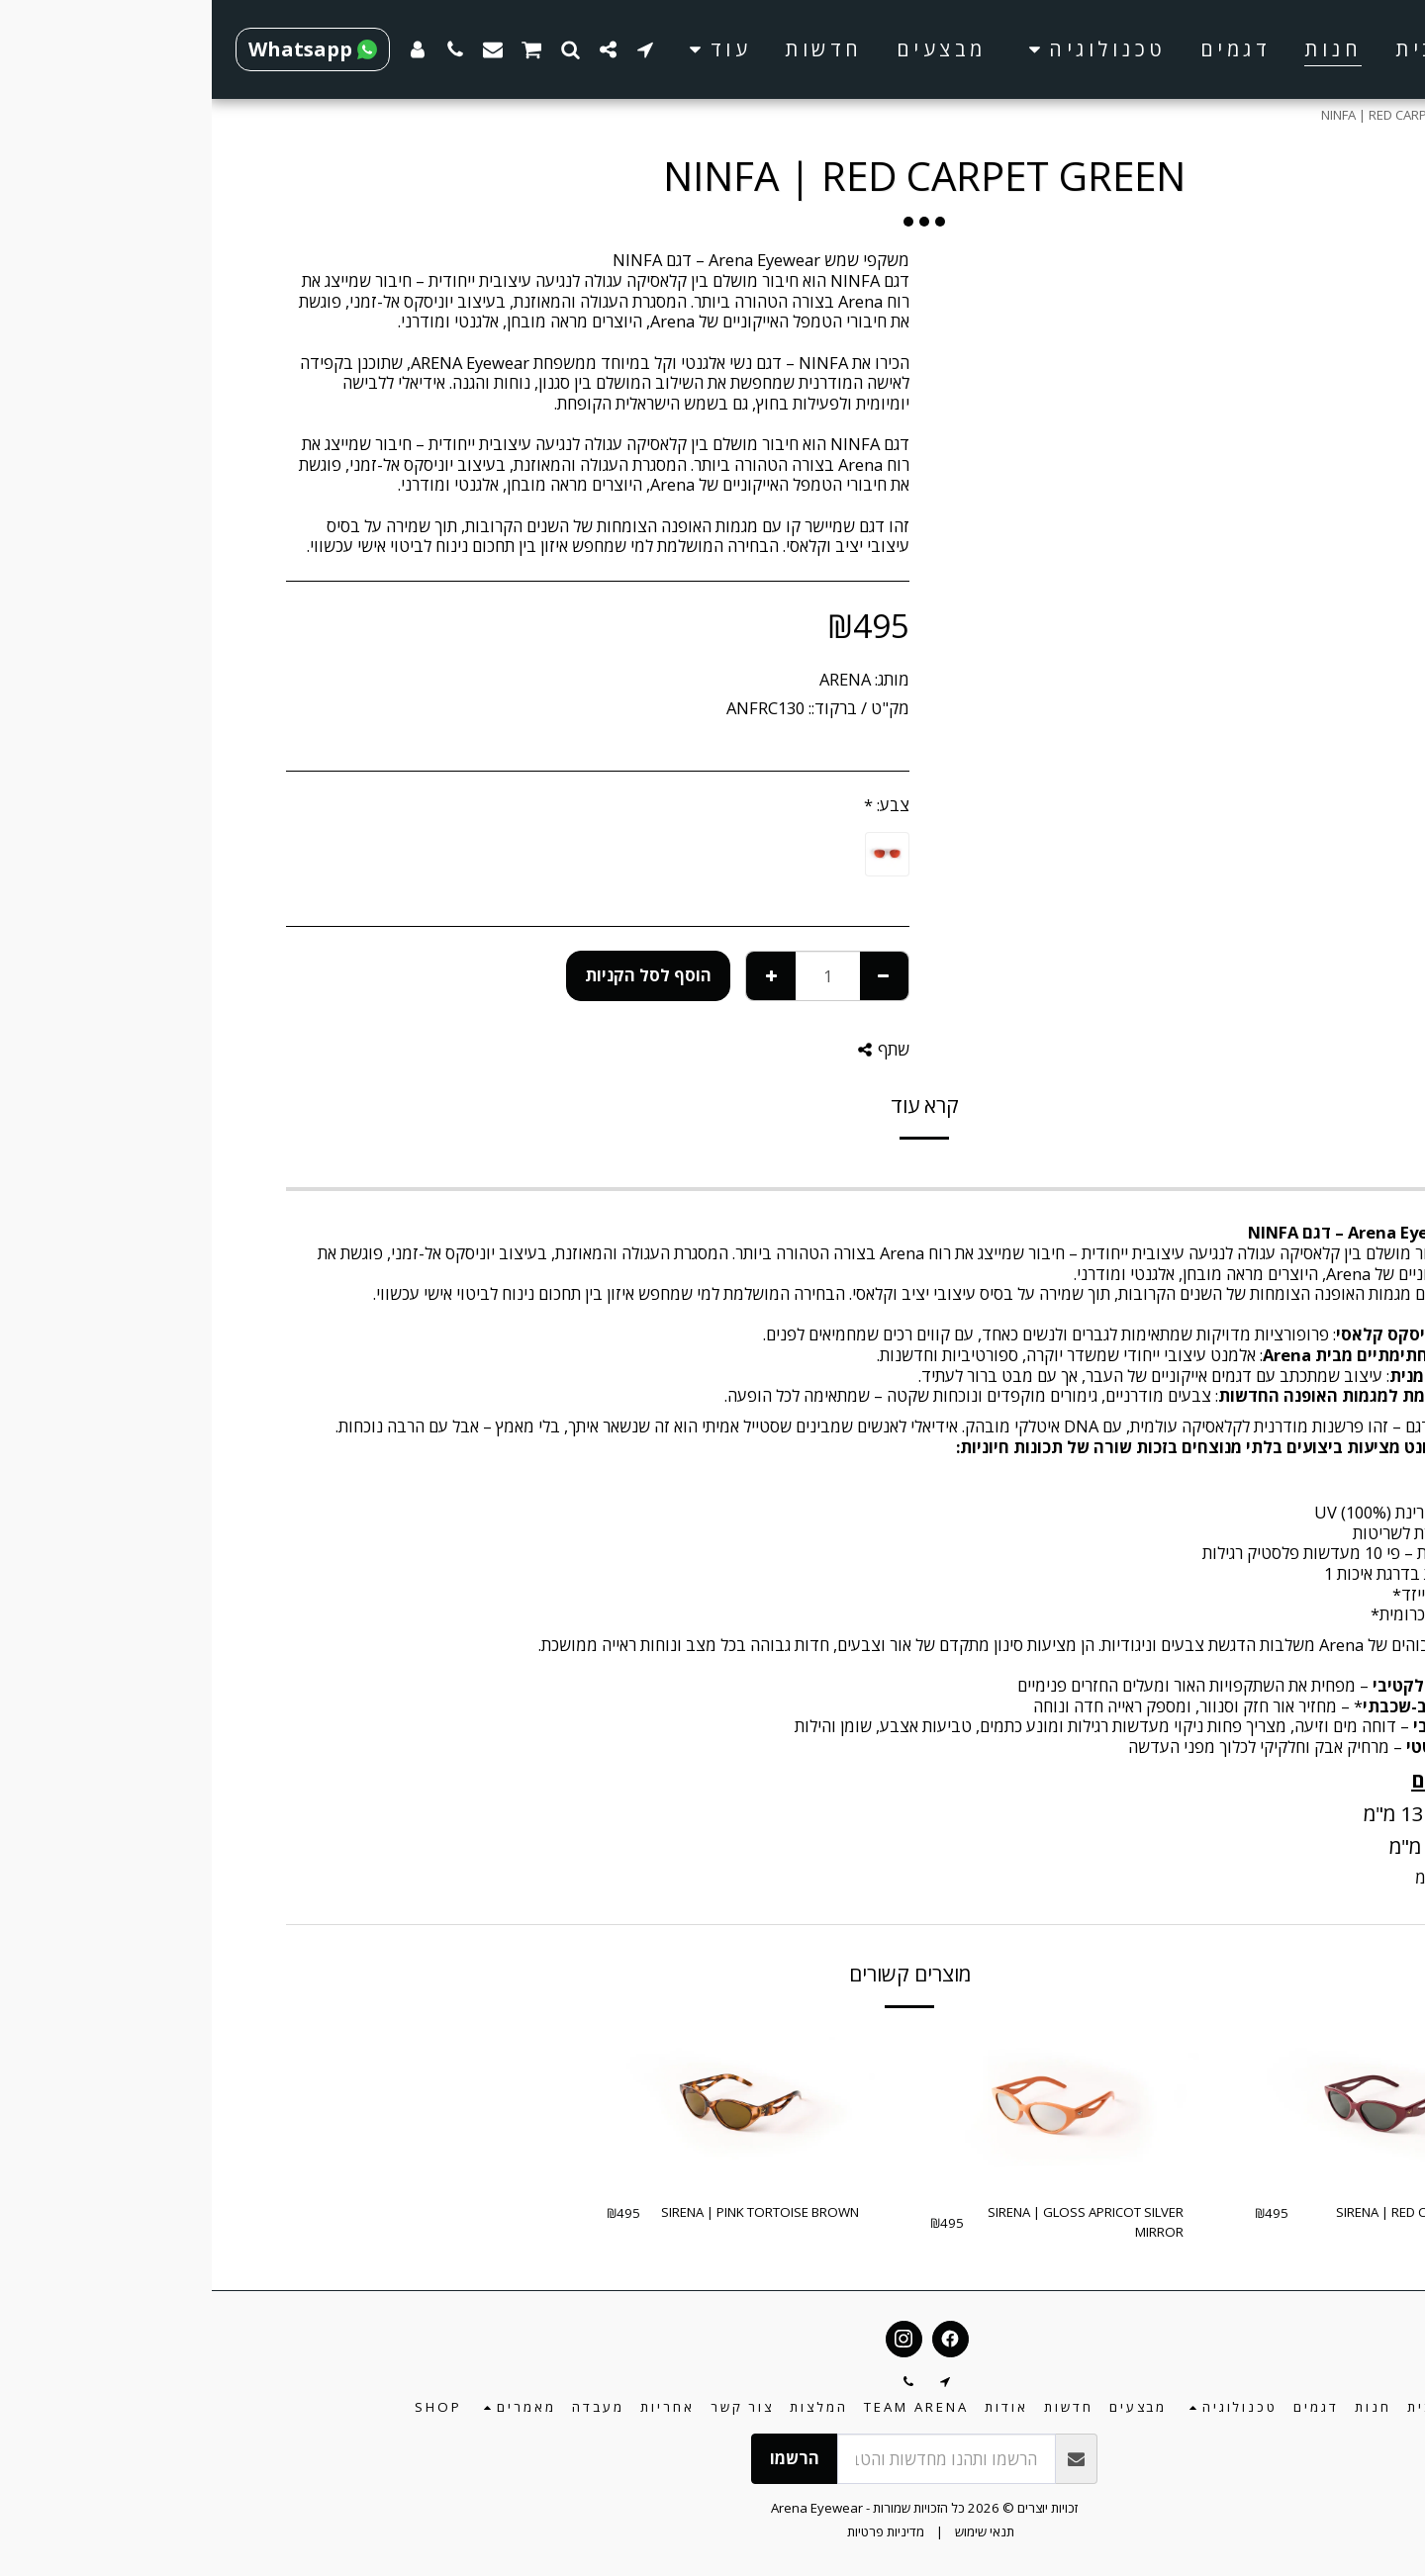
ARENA (633, 679)
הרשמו (583, 2457)
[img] (1169, 2108)
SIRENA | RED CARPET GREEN (1209, 2212)
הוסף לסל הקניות (436, 975)
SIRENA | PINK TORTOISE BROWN (548, 2212)
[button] (882, 49)
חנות (1302, 115)
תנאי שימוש (773, 2531)
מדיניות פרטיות (673, 2531)
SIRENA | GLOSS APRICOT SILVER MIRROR (874, 2222)
